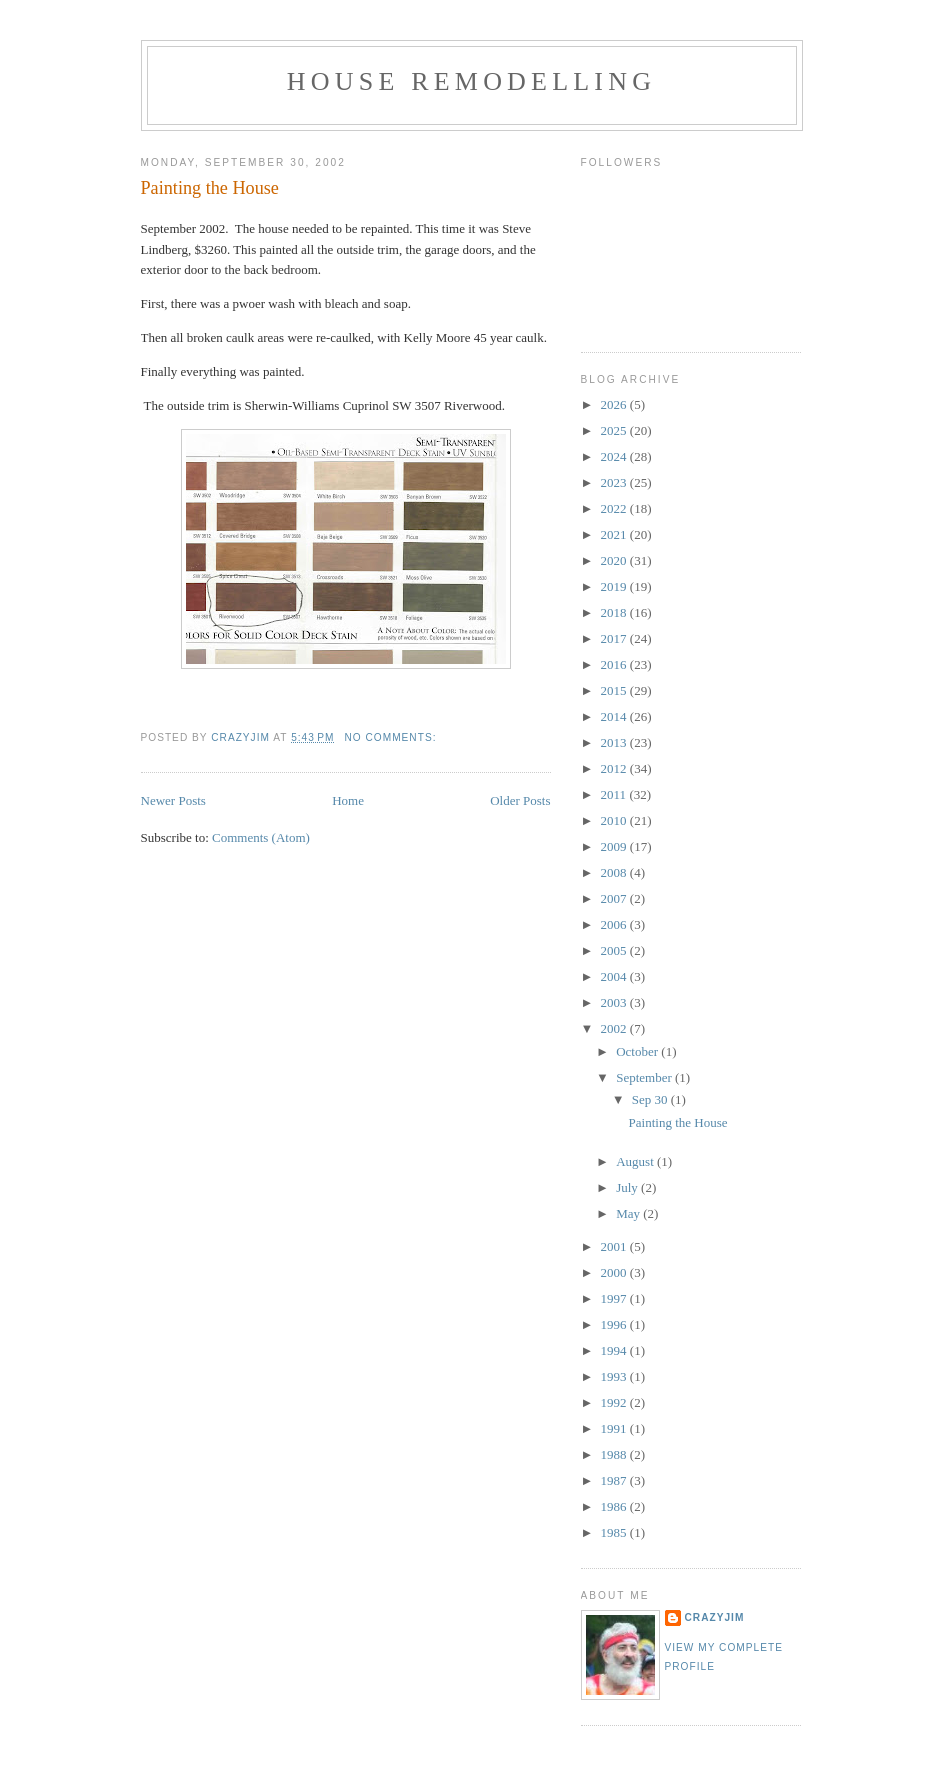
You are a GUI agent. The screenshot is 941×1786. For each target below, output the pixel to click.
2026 (615, 404)
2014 (615, 716)
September (645, 1077)
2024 (615, 456)
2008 (615, 872)
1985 (615, 1532)
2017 (615, 638)
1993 (615, 1376)
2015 (615, 690)
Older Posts (520, 800)
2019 (615, 586)
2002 (615, 1028)
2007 (615, 898)
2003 (615, 1002)
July (628, 1187)
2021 (615, 534)
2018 (615, 612)
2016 (615, 664)
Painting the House (210, 188)
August (636, 1161)
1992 (615, 1402)
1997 (615, 1298)
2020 (615, 560)
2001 (615, 1246)
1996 (615, 1324)
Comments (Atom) (261, 837)
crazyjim (715, 1617)
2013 (615, 742)
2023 (615, 482)
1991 (615, 1428)
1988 (615, 1454)
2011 (615, 794)
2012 (615, 768)
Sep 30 (651, 1099)
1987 (615, 1480)
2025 (615, 430)
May (629, 1213)
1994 (615, 1350)
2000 (615, 1272)
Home (348, 800)
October (638, 1051)
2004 (615, 976)
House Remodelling (471, 81)
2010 (615, 820)
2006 (615, 924)
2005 (615, 950)
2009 (615, 846)
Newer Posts (173, 800)
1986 (615, 1506)
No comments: (392, 737)
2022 (615, 508)
